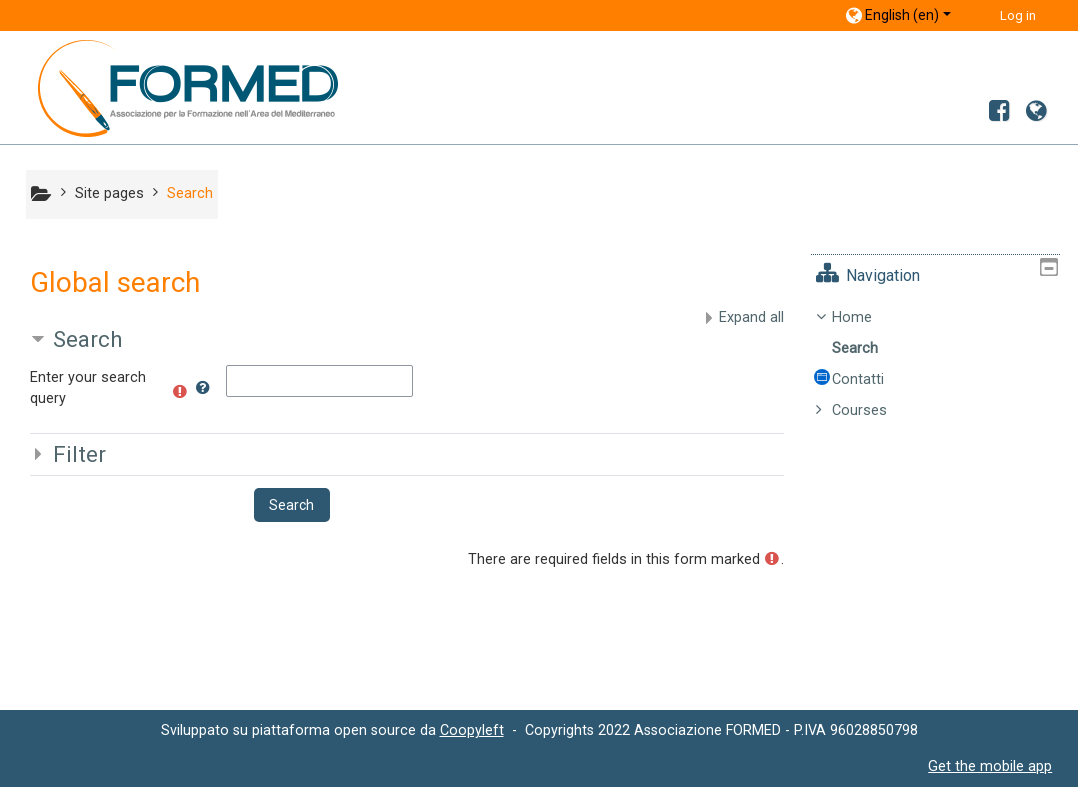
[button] (203, 384)
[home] (173, 87)
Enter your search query (88, 388)
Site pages (109, 193)
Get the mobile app (990, 766)
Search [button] (88, 339)
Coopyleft (472, 730)
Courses (874, 410)
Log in (1018, 15)
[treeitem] (943, 364)
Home (867, 317)
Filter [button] (79, 454)
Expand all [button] (751, 317)
